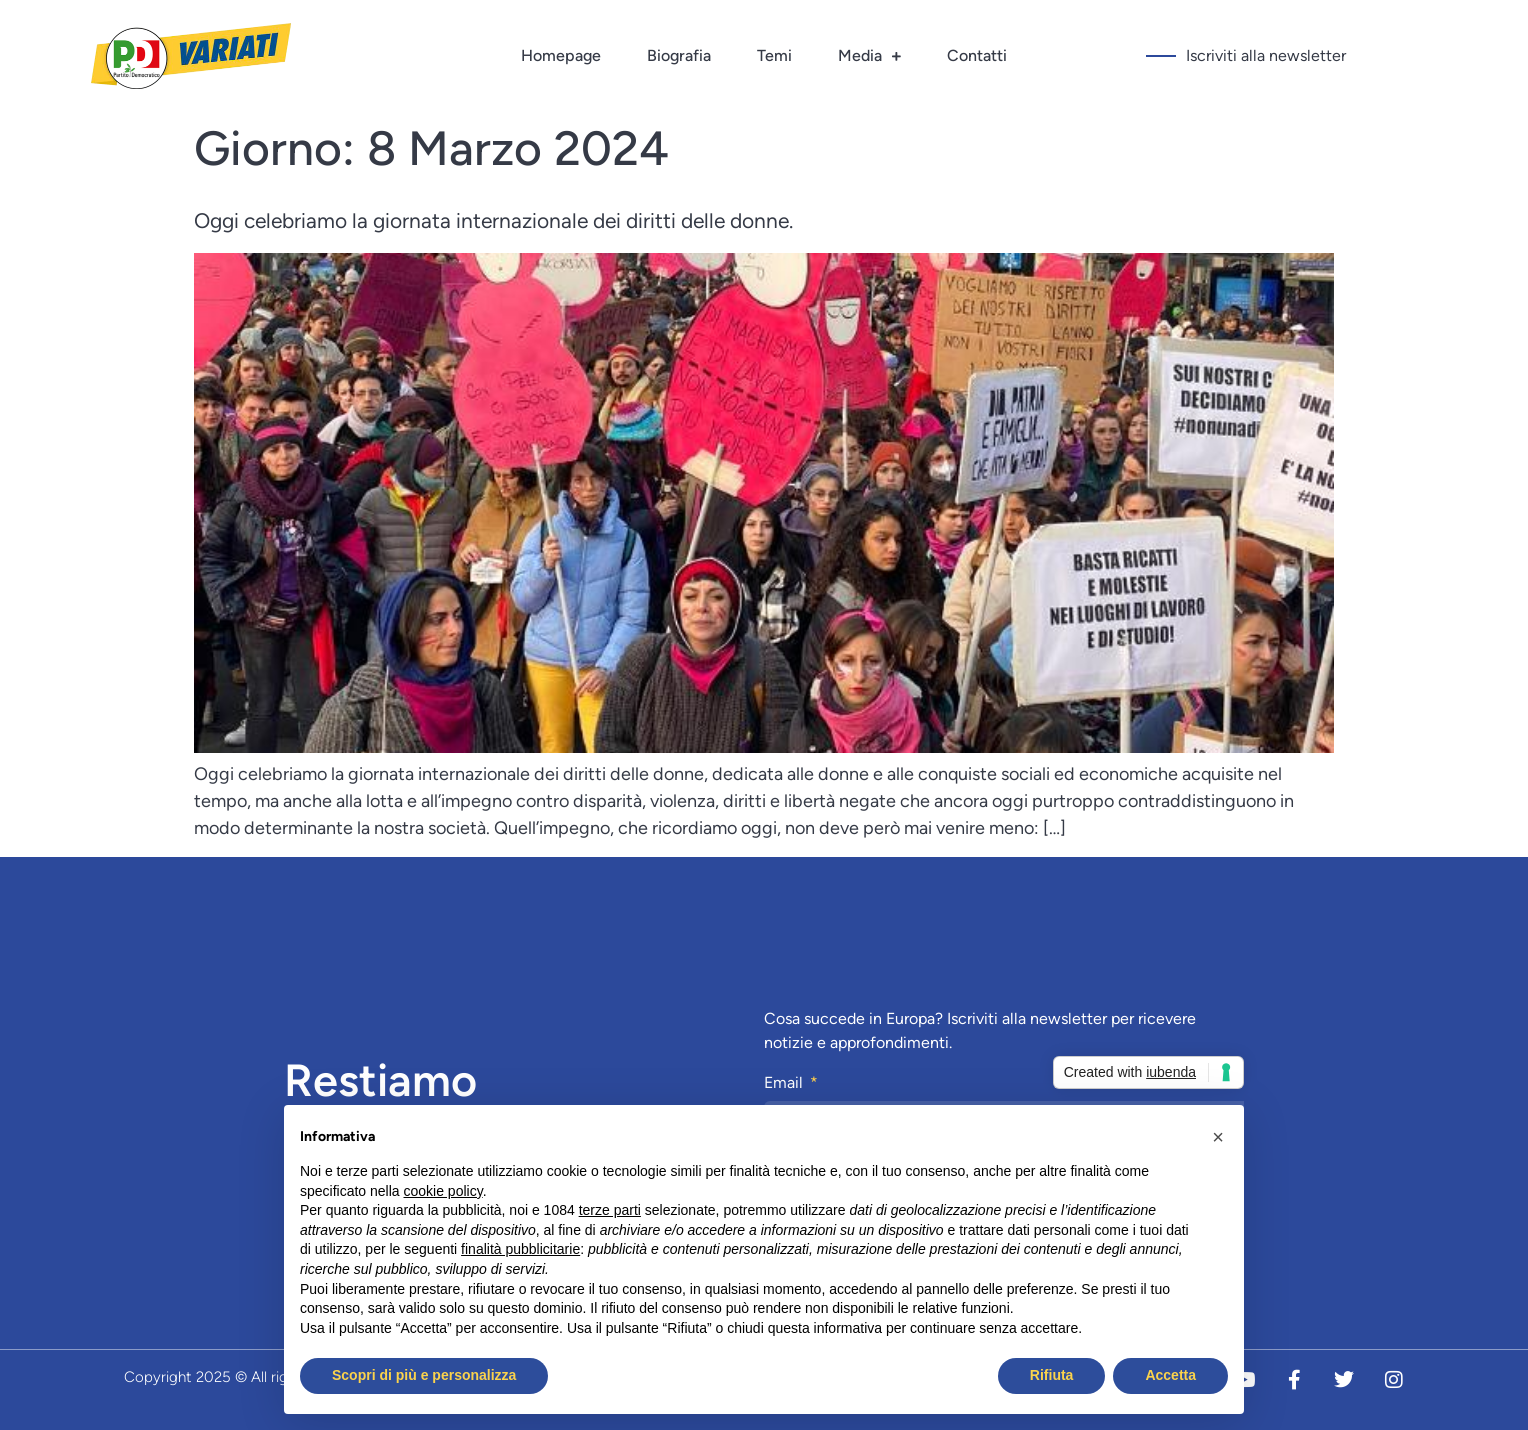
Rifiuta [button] (1052, 1375)
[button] (1218, 1137)
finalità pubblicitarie (520, 1249)
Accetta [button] (1170, 1375)
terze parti (610, 1210)
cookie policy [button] (443, 1191)
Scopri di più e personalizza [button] (424, 1375)
